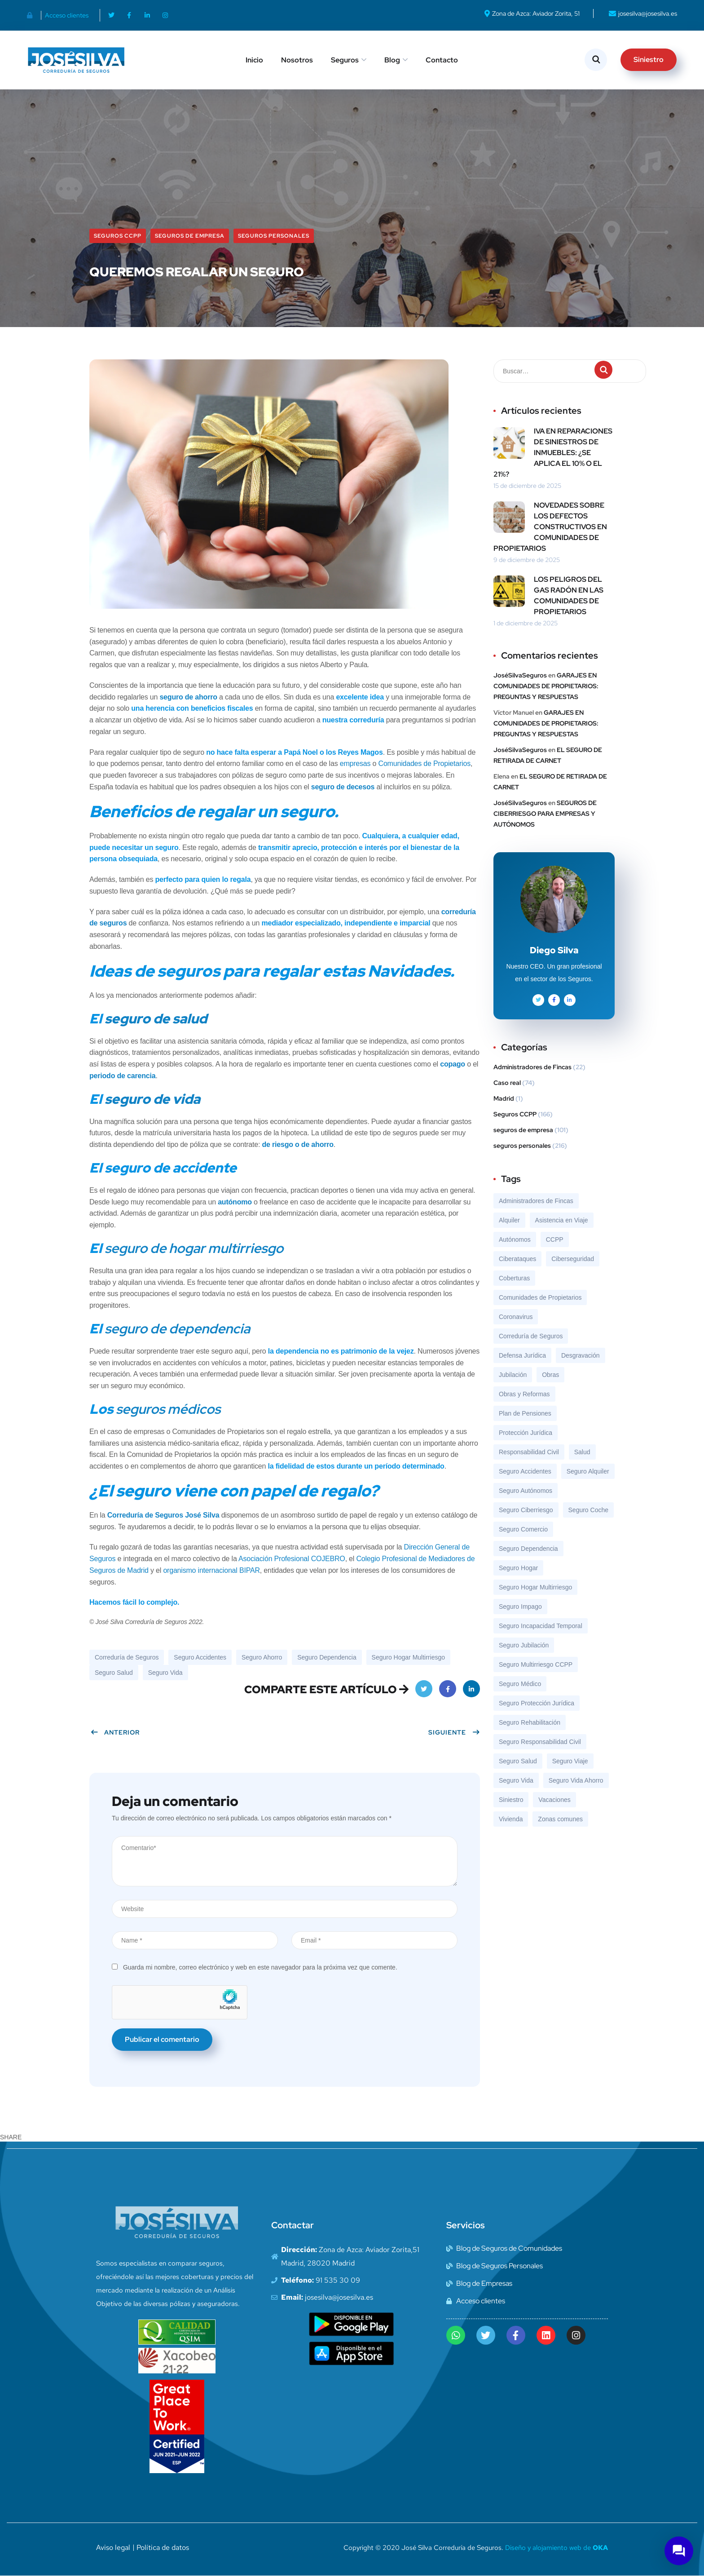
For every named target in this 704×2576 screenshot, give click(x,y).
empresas (355, 763)
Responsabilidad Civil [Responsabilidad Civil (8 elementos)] (529, 1452)
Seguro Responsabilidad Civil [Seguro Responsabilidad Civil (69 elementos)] (540, 1741)
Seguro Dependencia (326, 1657)
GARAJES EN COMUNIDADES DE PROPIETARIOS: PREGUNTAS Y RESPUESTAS (545, 686)
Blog (392, 60)
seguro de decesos (343, 787)
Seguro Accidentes (200, 1657)
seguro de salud (156, 1018)
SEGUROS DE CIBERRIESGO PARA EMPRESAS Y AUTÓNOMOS (545, 813)
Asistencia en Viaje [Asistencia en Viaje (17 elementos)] (561, 1220)
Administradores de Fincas (532, 1067)
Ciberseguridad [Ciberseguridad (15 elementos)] (572, 1258)
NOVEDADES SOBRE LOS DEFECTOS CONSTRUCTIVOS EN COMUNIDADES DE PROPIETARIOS (550, 526)
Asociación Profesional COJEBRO (291, 1558)
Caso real (507, 1083)
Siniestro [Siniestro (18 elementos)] (511, 1799)
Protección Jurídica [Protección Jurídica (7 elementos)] (525, 1432)
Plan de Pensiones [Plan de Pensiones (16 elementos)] (525, 1413)
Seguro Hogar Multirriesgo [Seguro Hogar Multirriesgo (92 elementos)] (535, 1587)
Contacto (442, 60)
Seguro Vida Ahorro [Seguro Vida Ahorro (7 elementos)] (576, 1780)
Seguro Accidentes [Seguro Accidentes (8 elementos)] (525, 1471)
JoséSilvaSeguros (520, 675)
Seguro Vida (165, 1672)
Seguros (345, 60)
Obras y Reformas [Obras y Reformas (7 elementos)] (524, 1394)
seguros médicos (168, 1409)
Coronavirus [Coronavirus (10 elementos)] (515, 1316)
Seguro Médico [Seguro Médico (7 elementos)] (520, 1683)
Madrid (503, 1098)
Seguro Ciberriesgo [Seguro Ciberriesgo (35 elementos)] (526, 1510)
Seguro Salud (114, 1672)
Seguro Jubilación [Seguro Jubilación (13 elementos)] (524, 1645)
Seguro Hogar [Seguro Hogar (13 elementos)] (518, 1567)
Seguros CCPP (117, 235)
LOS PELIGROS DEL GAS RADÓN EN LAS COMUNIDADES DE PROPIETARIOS (568, 595)
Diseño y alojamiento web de (556, 2547)
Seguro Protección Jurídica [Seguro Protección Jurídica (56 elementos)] (536, 1703)
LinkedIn (471, 1691)
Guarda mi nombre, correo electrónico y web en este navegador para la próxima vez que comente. (260, 1967)
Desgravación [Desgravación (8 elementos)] (580, 1355)
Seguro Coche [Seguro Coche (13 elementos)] (588, 1510)
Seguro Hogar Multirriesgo (408, 1657)
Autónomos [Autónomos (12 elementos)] (515, 1239)
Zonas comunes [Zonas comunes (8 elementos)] (560, 1819)
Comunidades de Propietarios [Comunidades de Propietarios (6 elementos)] (540, 1297)
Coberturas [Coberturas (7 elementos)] (514, 1278)
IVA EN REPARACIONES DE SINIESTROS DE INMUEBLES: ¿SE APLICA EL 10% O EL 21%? (552, 452)
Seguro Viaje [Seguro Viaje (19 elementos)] (570, 1761)
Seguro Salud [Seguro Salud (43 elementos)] (518, 1761)
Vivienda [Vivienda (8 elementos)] (511, 1819)
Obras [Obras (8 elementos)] (550, 1374)
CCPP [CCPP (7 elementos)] (554, 1239)
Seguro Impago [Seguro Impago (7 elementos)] (520, 1606)
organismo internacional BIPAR (211, 1570)
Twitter (424, 1691)
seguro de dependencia (177, 1328)
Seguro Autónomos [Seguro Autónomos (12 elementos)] (525, 1490)
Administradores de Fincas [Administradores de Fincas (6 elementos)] (536, 1200)
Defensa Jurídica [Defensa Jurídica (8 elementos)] (522, 1355)
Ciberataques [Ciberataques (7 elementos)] (517, 1258)
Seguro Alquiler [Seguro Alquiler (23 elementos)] (588, 1471)
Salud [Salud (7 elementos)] (582, 1452)
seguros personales (273, 235)
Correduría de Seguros (126, 1657)
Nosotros (297, 60)
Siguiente (454, 1732)
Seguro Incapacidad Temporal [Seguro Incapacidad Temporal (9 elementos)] (540, 1625)
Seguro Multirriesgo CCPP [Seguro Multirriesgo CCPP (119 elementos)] (535, 1664)
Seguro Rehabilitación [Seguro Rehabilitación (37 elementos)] (529, 1722)
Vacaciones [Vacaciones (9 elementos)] (554, 1799)
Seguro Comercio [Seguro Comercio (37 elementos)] (523, 1529)
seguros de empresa (189, 235)
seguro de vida (152, 1099)
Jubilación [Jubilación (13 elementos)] (513, 1374)
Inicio (254, 60)
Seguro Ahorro (262, 1657)
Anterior (115, 1732)
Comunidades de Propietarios (424, 763)
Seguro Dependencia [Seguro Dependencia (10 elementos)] (528, 1548)
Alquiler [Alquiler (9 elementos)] (509, 1220)
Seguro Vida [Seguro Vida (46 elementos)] (516, 1780)
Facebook (447, 1691)
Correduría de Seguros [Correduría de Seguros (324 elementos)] (531, 1336)
